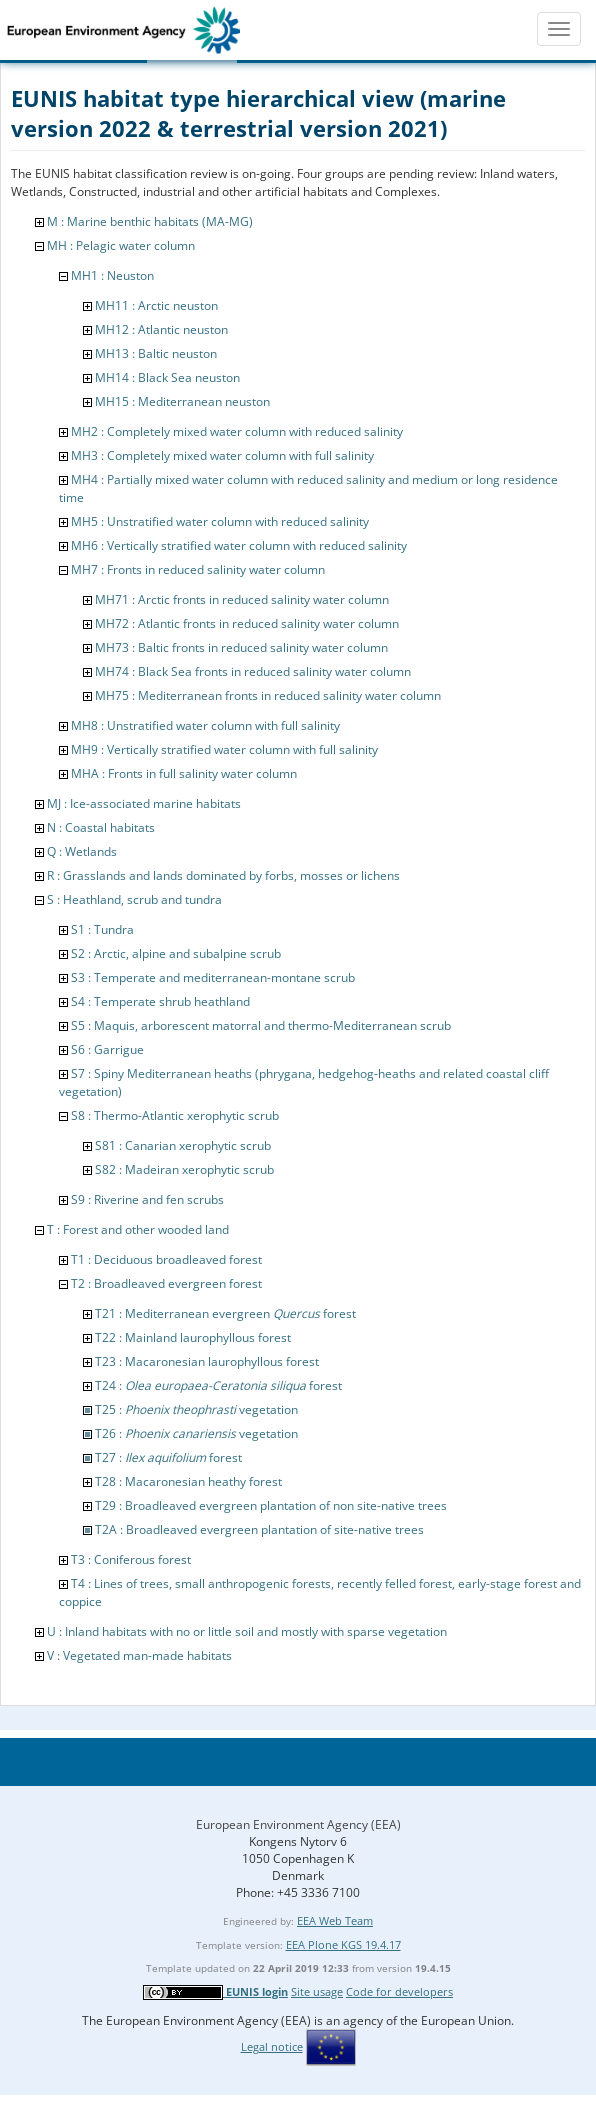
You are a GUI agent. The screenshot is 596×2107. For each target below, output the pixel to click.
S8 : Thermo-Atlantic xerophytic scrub (175, 1115)
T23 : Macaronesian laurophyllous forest (207, 1361)
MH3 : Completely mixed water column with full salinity (222, 455)
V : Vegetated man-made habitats (139, 1655)
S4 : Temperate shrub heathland (160, 1001)
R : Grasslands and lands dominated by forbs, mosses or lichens (223, 875)
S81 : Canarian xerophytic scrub (183, 1145)
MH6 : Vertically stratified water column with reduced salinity (239, 545)
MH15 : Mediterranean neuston (182, 401)
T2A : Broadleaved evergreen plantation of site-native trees (259, 1529)
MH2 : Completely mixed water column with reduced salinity (237, 431)
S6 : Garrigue (107, 1049)
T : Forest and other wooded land (138, 1229)
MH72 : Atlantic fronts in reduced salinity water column (247, 623)
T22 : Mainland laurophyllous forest (193, 1337)
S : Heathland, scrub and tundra (134, 899)
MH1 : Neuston (112, 275)
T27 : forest (168, 1457)
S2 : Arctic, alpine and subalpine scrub (176, 953)
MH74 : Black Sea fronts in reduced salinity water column (253, 671)
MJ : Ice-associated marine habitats (144, 803)
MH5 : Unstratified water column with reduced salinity (220, 521)
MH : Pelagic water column (121, 245)
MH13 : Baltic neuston (156, 353)
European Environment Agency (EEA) (298, 1824)
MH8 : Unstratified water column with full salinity (205, 725)
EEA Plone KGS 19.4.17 (343, 1944)
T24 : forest (218, 1385)
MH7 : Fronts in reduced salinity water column (198, 569)
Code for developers (399, 1991)
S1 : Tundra (102, 929)
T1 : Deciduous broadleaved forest (166, 1259)
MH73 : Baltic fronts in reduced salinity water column (241, 647)
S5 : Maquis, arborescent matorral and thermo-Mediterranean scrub (261, 1025)
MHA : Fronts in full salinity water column (184, 773)
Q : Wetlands (82, 851)
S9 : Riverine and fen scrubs (147, 1199)
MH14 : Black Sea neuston (167, 377)
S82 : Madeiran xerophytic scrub (184, 1169)
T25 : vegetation (196, 1409)
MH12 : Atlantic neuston (161, 329)
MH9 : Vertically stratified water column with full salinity (224, 749)
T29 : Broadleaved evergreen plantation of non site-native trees (271, 1505)
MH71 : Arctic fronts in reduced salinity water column (242, 599)
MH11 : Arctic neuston (156, 305)
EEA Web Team (335, 1920)
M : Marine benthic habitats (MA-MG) (150, 221)
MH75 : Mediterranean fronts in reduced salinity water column (268, 695)
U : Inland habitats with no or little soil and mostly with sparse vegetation (247, 1631)
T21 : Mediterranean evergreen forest (225, 1313)
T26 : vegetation (196, 1433)
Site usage (317, 1991)
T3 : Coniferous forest (131, 1559)
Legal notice (272, 2046)
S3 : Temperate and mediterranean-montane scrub (213, 977)
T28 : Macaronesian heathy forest (188, 1481)
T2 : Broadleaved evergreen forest (166, 1283)
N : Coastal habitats (101, 827)
